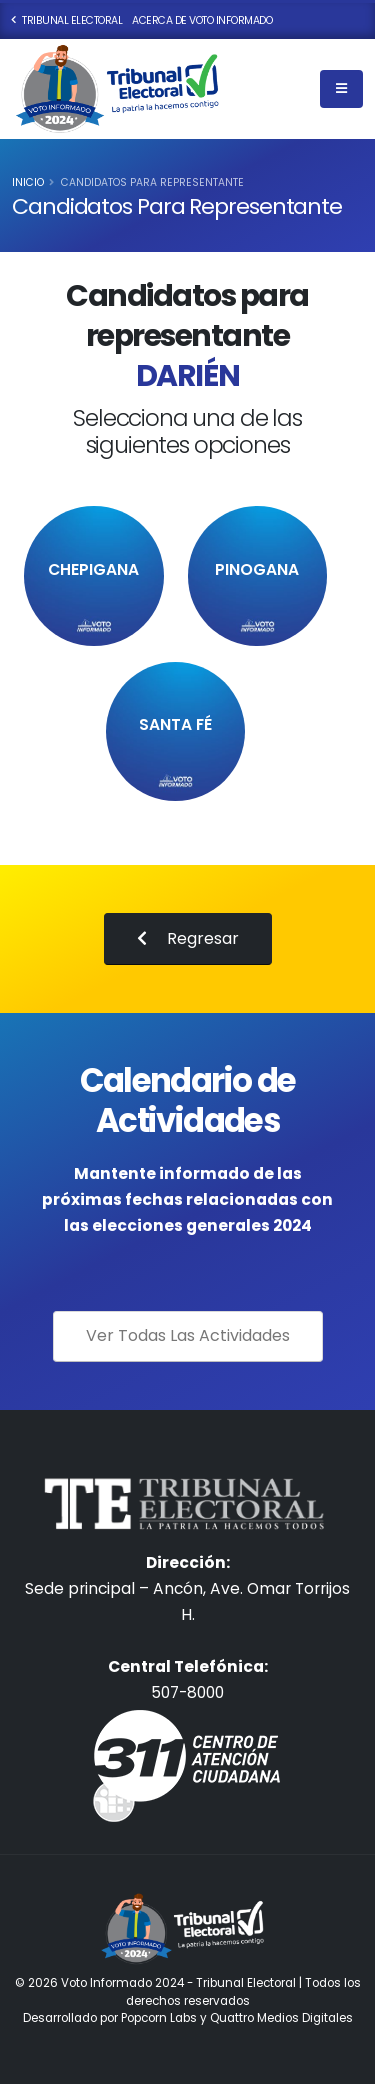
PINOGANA (257, 570)
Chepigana (93, 570)
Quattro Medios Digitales (281, 2018)
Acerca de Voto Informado (202, 20)
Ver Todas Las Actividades (188, 1335)
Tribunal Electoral (67, 20)
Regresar (188, 938)
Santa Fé (175, 725)
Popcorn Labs (159, 2018)
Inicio (28, 182)
